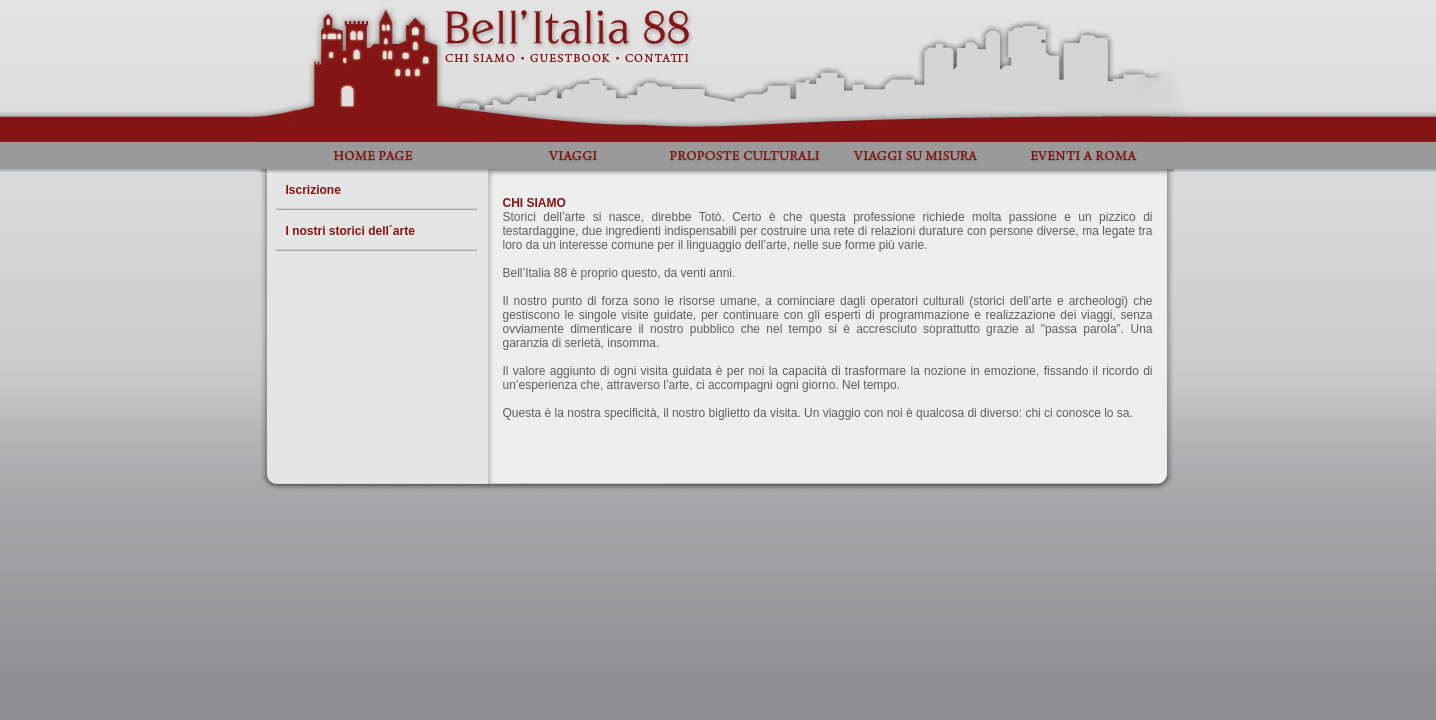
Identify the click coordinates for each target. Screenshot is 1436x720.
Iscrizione (313, 190)
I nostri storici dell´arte (350, 231)
